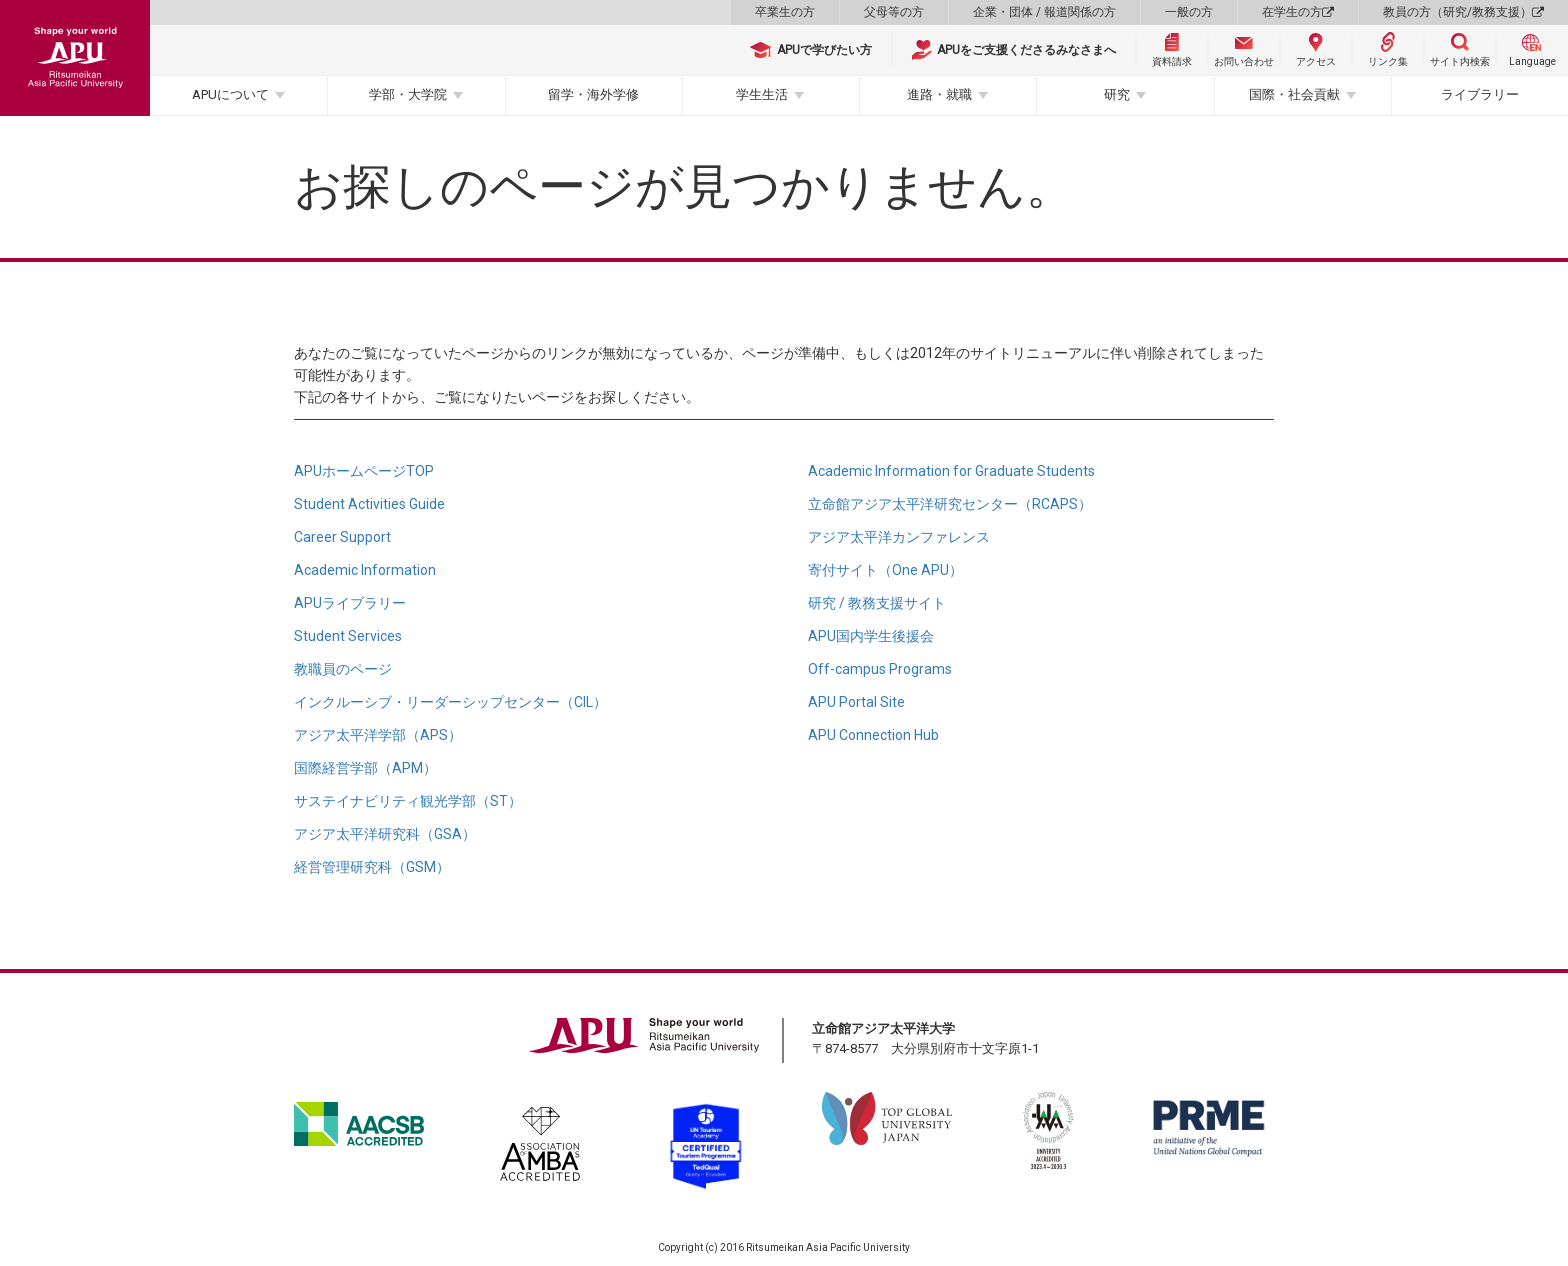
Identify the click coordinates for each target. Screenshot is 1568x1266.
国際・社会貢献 (1294, 94)
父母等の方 (894, 12)
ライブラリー (1480, 94)
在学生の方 (1298, 12)
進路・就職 (939, 94)
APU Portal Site (856, 702)
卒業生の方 (785, 12)
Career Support (342, 537)
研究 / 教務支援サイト (877, 603)
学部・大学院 (408, 94)
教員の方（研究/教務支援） (1463, 12)
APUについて (230, 94)
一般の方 (1189, 12)
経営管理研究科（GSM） (372, 867)
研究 (1117, 94)
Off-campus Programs (880, 669)
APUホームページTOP (364, 471)
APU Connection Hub (873, 735)
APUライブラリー (350, 603)
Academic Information (365, 570)
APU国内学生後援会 (871, 636)
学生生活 (762, 94)
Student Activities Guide (369, 504)
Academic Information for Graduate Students (951, 471)
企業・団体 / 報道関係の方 (1044, 12)
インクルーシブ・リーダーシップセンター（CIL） (450, 702)
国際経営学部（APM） (365, 768)
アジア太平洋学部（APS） (378, 735)
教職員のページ (343, 669)
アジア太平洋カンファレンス (899, 537)
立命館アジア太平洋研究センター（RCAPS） (950, 504)
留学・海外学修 (593, 94)
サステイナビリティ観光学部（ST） (408, 801)
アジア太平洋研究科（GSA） (385, 834)
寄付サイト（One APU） (885, 570)
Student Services (348, 636)
